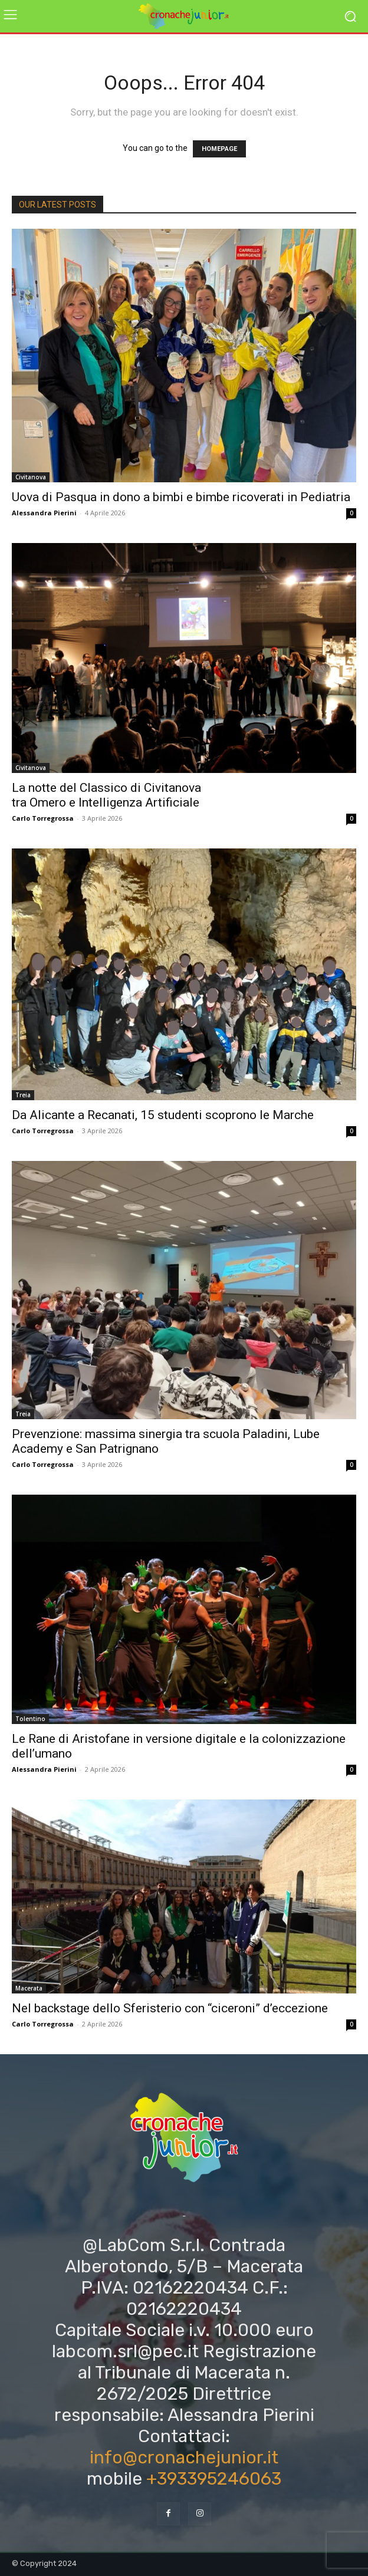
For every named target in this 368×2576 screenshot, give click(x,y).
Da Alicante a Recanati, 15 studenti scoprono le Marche (163, 1115)
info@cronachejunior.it (184, 2457)
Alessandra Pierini (44, 512)
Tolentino (30, 1719)
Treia (23, 1095)
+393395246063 (213, 2478)
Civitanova (30, 477)
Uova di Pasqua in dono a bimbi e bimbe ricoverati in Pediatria (181, 497)
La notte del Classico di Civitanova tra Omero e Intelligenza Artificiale (106, 795)
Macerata (28, 1988)
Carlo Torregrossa (43, 818)
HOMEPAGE (219, 149)
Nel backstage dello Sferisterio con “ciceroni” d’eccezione (170, 2008)
